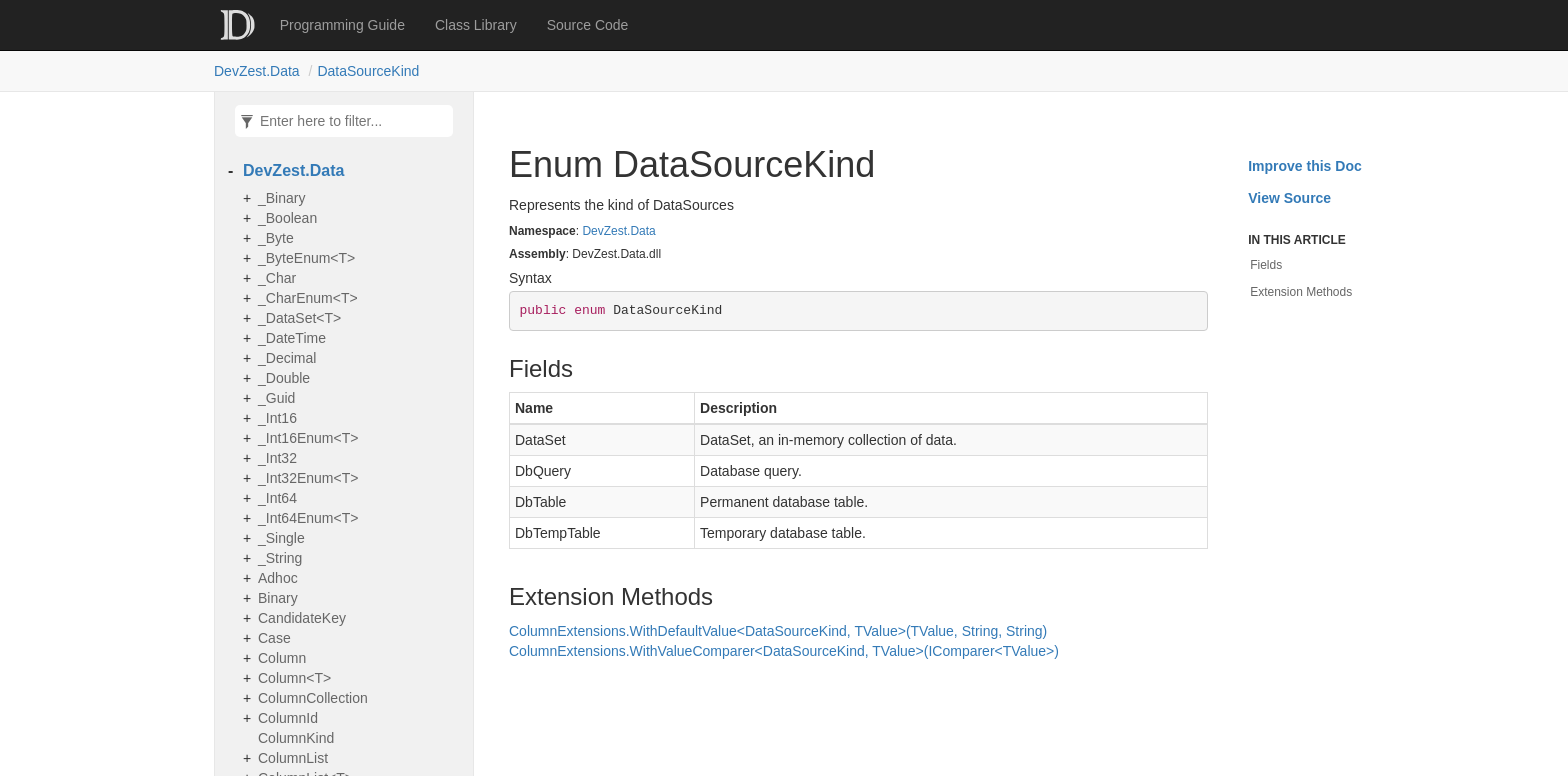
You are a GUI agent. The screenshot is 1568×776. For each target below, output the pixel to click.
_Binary (281, 198)
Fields (1266, 265)
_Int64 (277, 498)
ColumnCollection (313, 698)
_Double (284, 378)
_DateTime (292, 338)
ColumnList (293, 758)
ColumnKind (296, 738)
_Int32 (277, 458)
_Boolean (287, 218)
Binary (278, 598)
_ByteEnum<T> (306, 258)
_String (280, 558)
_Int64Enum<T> (308, 518)
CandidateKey (302, 618)
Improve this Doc (1305, 166)
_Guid (276, 398)
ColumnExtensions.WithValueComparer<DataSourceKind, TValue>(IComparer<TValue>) (784, 651)
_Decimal (287, 358)
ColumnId (288, 718)
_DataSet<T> (299, 318)
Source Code (588, 25)
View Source (1289, 198)
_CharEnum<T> (308, 298)
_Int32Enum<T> (308, 478)
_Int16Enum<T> (308, 438)
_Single (281, 538)
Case (274, 638)
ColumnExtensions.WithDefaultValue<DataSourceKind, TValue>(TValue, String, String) (778, 631)
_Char (277, 278)
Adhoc (278, 578)
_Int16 (277, 418)
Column (282, 658)
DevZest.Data (257, 71)
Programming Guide (342, 25)
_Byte (276, 238)
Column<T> (294, 678)
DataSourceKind (368, 71)
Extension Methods (1301, 292)
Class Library (476, 25)
